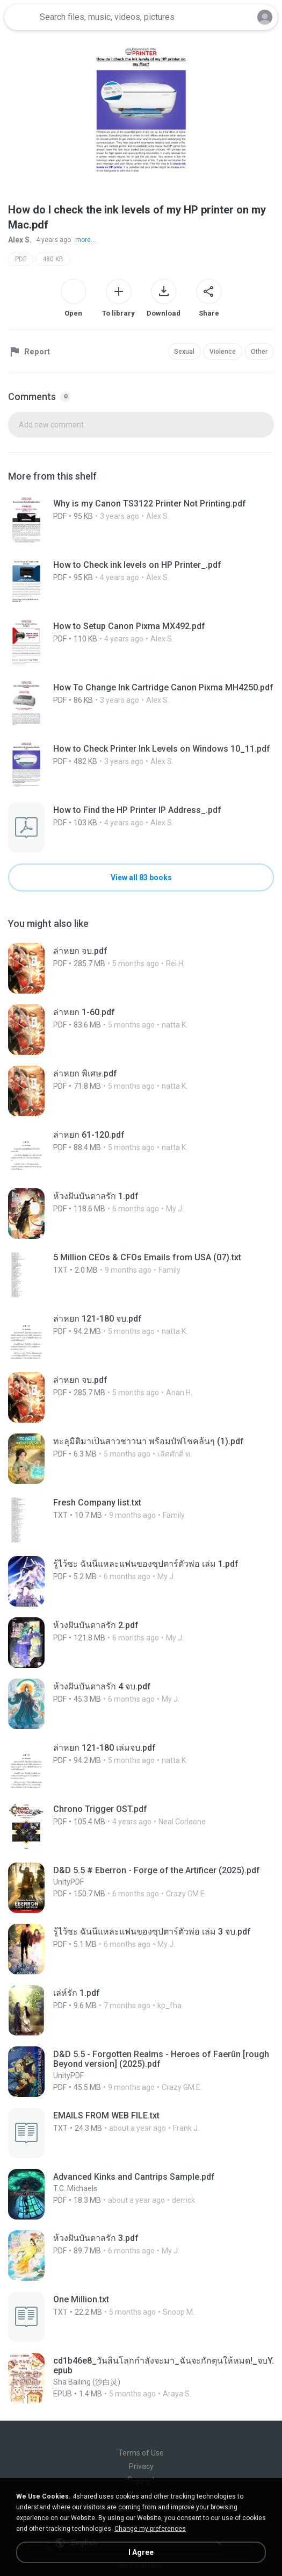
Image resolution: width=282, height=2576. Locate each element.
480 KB (52, 259)
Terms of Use (141, 2453)
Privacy (141, 2466)
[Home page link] (20, 17)
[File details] (141, 521)
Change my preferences (150, 2528)
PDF (20, 259)
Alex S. (20, 240)
